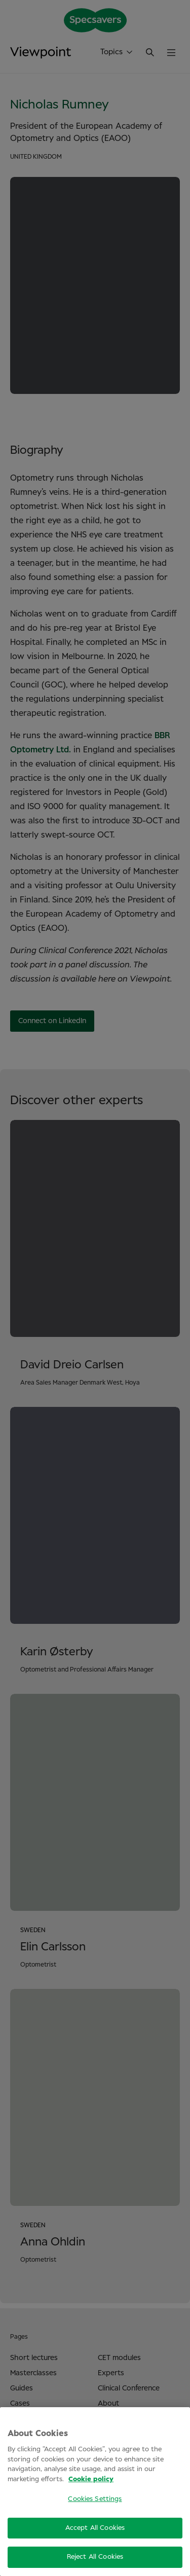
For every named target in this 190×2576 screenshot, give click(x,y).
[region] (95, 2491)
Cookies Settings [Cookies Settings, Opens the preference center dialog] (95, 2499)
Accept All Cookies (95, 2528)
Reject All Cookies (95, 2557)
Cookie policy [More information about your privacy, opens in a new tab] (90, 2479)
